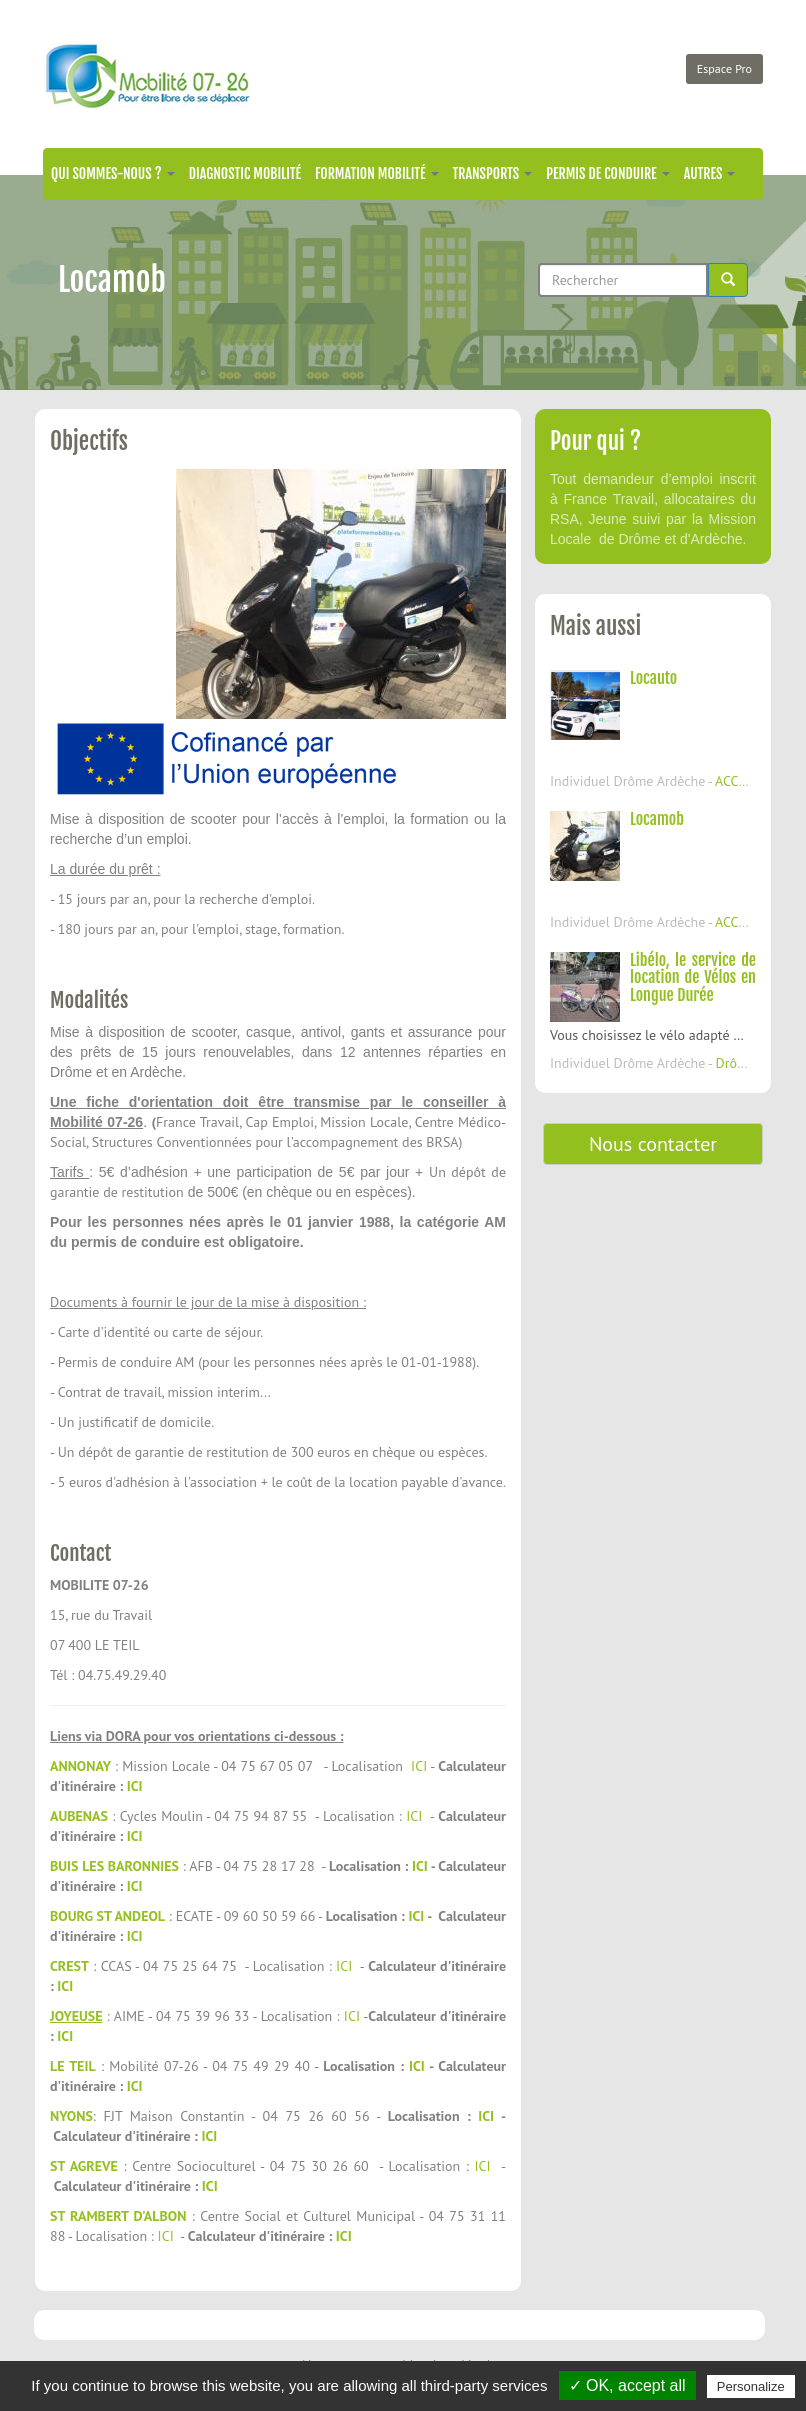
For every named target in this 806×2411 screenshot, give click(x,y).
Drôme (736, 1063)
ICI (419, 1766)
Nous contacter (653, 1144)
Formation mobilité (377, 173)
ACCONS (740, 781)
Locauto (653, 678)
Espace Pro (724, 68)
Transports (493, 173)
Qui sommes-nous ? (113, 173)
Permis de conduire (607, 173)
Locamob (657, 819)
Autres (710, 173)
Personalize (751, 2386)
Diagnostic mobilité (245, 173)
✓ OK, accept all (627, 2385)
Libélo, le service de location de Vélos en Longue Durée (693, 977)
